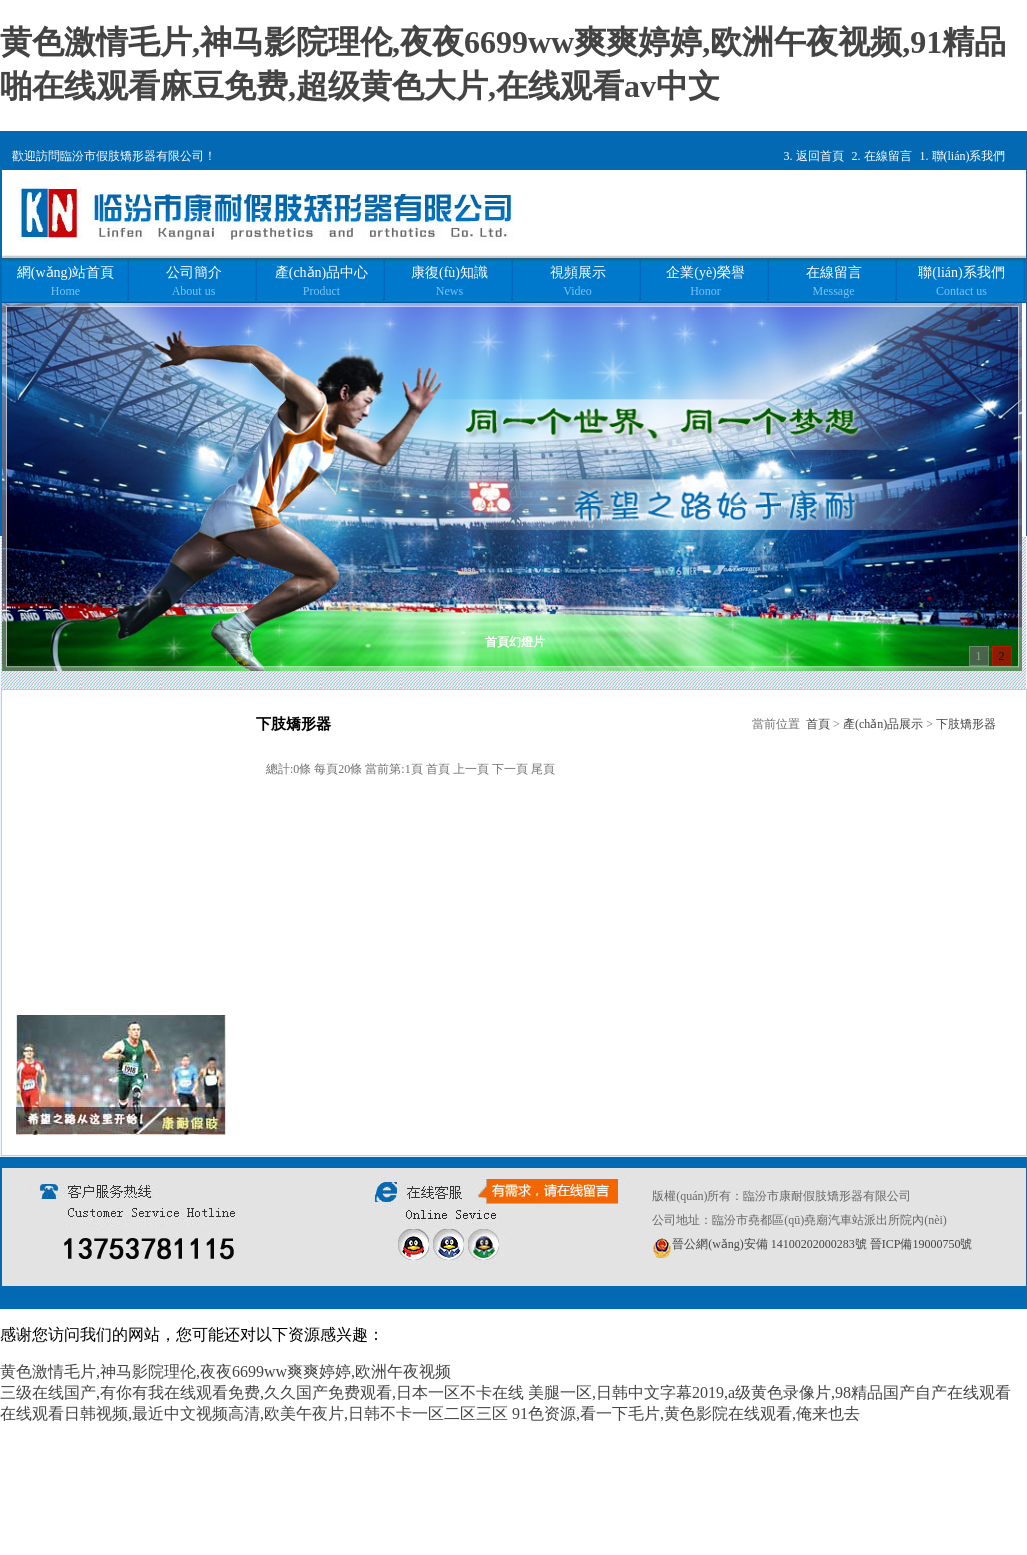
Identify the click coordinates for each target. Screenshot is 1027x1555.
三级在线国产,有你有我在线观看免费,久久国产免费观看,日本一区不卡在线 (262, 1392)
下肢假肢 (92, 935)
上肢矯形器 (99, 827)
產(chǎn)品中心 (322, 281)
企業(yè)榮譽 (705, 281)
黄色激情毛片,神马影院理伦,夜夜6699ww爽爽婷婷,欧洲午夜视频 (225, 1371)
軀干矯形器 (99, 791)
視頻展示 (578, 281)
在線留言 (888, 156)
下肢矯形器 (99, 863)
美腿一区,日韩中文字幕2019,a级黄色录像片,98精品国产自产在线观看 (769, 1392)
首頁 (818, 724)
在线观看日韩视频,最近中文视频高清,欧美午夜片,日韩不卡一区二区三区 (254, 1413)
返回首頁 (820, 156)
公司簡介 (194, 281)
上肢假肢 (92, 899)
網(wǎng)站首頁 (65, 281)
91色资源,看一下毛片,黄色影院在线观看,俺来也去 (686, 1413)
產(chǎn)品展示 (883, 724)
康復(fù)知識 (449, 281)
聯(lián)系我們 (969, 156)
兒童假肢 (92, 971)
